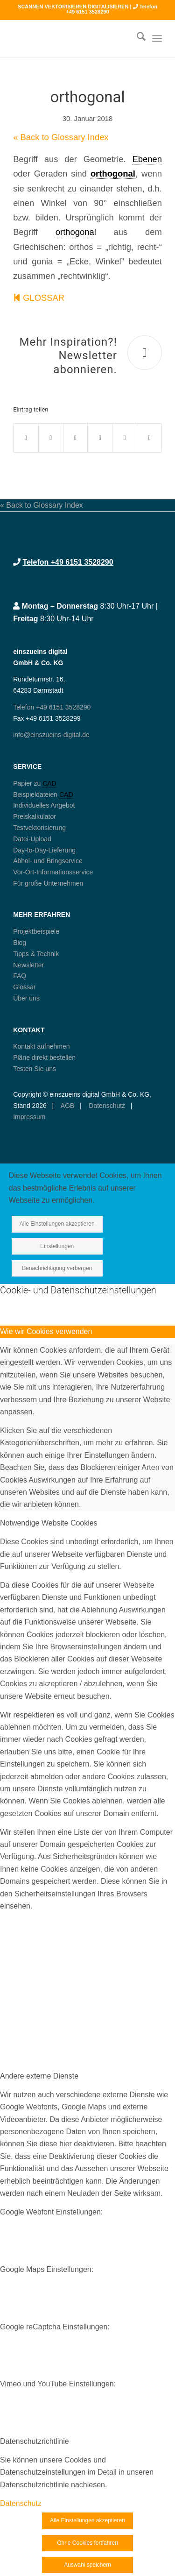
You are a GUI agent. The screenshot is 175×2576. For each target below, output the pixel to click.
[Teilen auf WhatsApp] (75, 438)
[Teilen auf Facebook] (26, 438)
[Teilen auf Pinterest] (100, 438)
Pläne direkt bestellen (44, 1057)
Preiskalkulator (34, 816)
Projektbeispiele (36, 931)
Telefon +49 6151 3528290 (68, 562)
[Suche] (136, 38)
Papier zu (27, 783)
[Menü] (157, 38)
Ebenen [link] (146, 159)
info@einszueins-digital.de (51, 734)
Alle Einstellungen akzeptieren (57, 1224)
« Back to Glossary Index (60, 137)
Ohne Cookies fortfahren (87, 2543)
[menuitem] (136, 38)
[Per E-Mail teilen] (149, 438)
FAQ (19, 975)
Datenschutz (106, 1105)
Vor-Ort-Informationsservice (53, 872)
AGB (67, 1105)
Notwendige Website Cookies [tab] (49, 1523)
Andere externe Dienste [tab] (39, 2076)
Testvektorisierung (39, 827)
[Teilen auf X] (51, 438)
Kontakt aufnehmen (41, 1046)
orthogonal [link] (113, 173)
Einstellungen (57, 1246)
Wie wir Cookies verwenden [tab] (46, 1331)
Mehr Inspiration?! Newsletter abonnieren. (68, 355)
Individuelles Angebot (44, 805)
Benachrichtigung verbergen (57, 1268)
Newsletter (28, 965)
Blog (19, 942)
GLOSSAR (38, 298)
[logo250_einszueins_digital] (72, 38)
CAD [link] (49, 783)
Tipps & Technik (36, 954)
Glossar (24, 987)
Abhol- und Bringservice (48, 861)
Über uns (26, 998)
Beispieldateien (36, 794)
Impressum (29, 1117)
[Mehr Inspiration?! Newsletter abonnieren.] (144, 352)
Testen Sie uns (34, 1068)
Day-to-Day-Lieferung (44, 850)
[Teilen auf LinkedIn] (124, 438)
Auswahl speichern (87, 2565)
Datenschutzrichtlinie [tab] (34, 2441)
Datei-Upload (32, 839)
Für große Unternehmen (48, 883)
